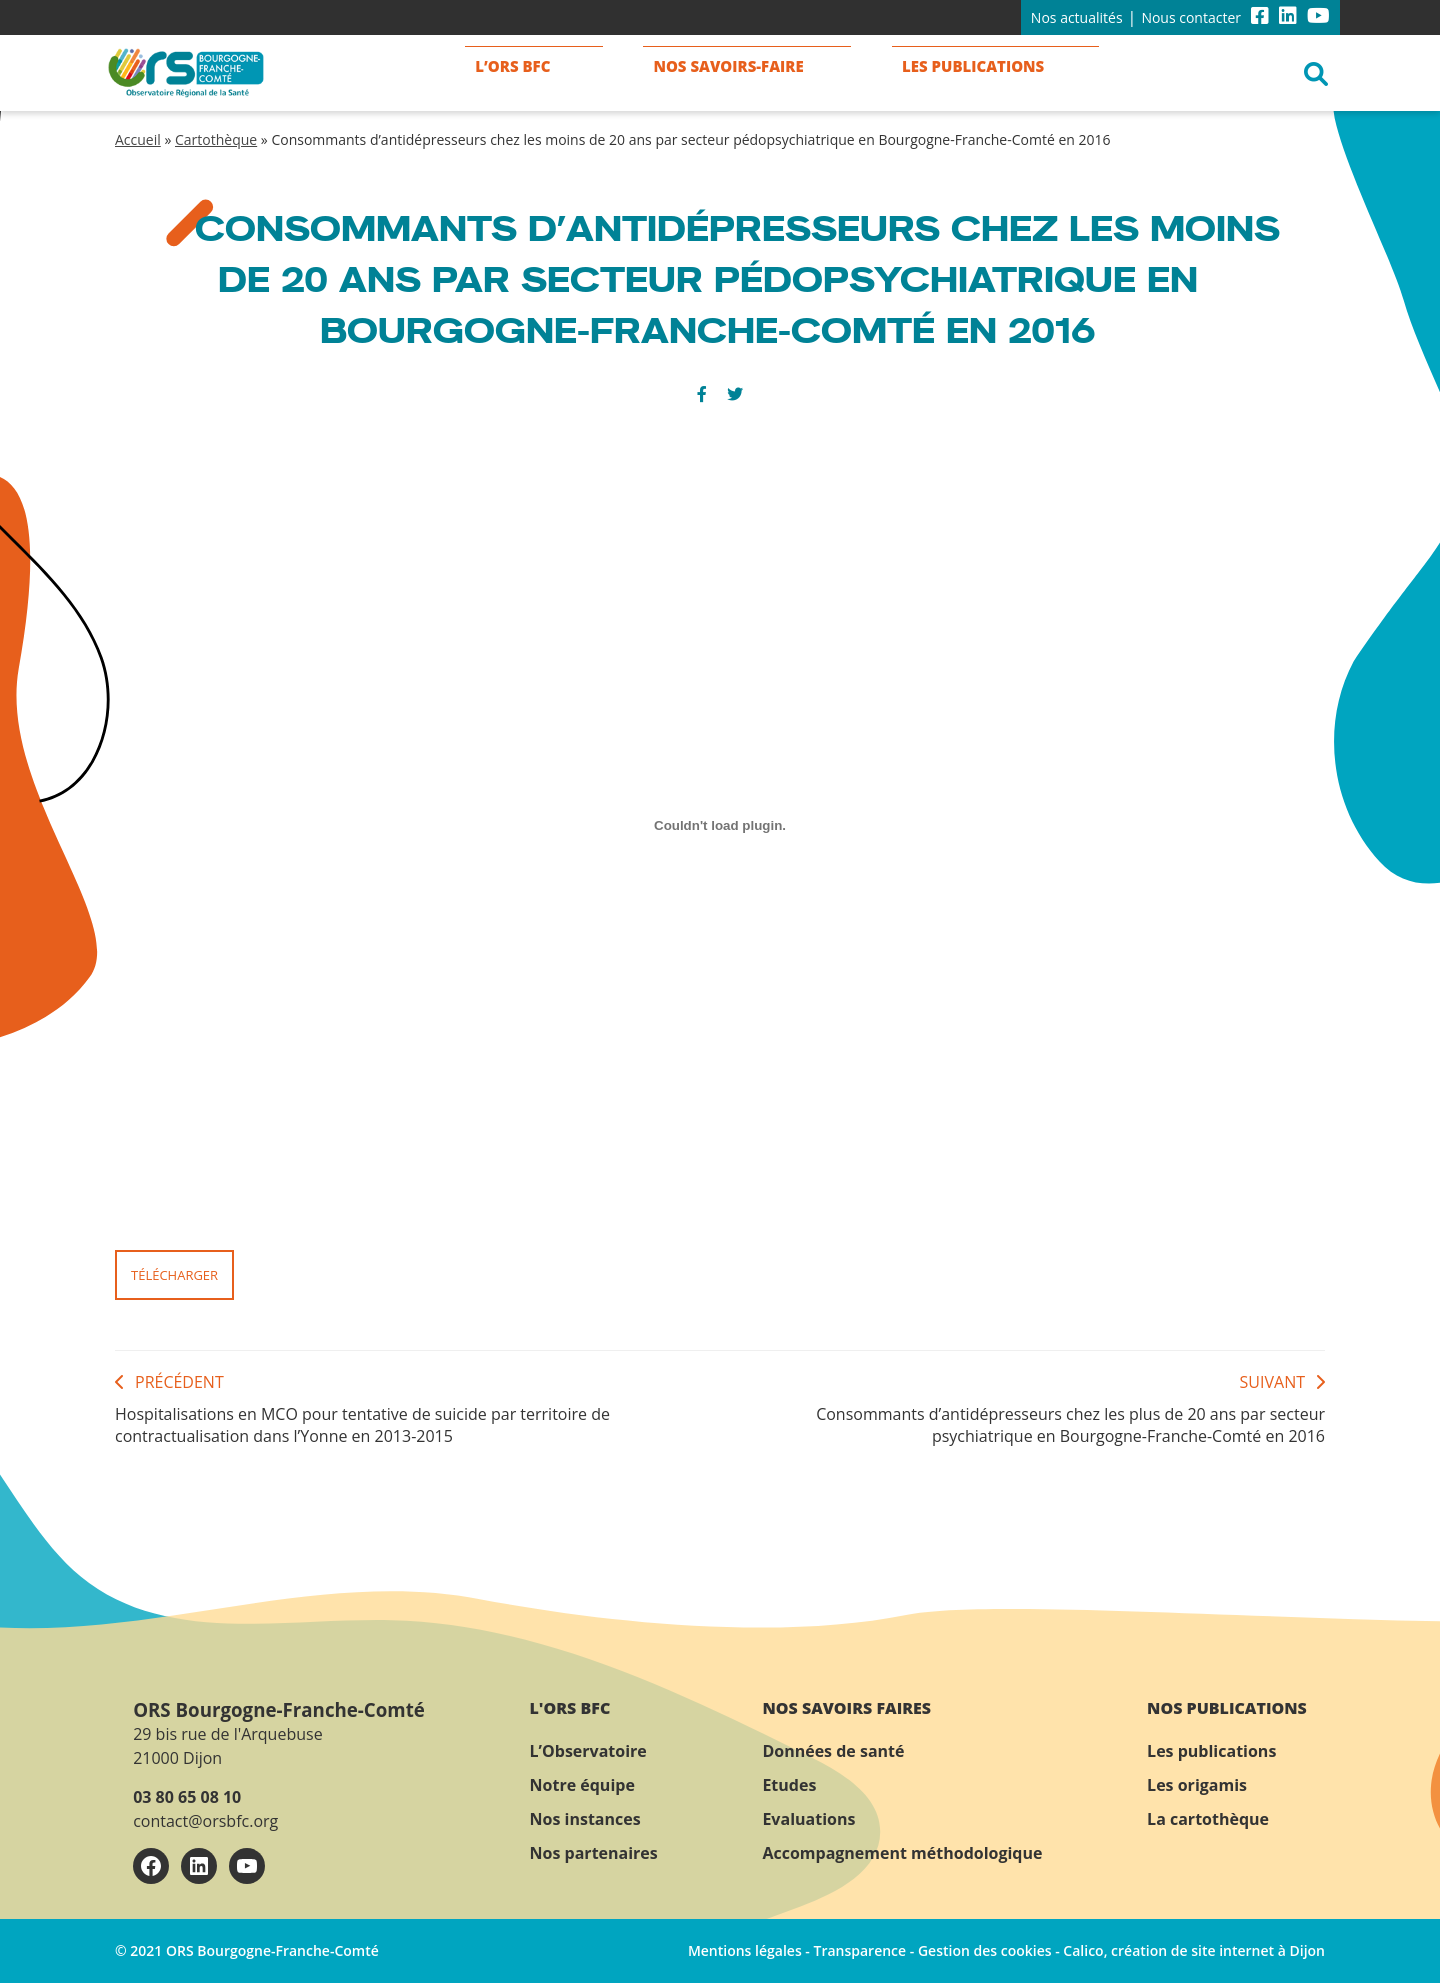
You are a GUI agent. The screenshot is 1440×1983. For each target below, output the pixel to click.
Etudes (789, 1785)
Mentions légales (745, 1950)
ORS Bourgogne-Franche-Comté (279, 1709)
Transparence (859, 1950)
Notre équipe (582, 1785)
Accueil (138, 139)
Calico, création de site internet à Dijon (1194, 1950)
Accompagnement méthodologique (902, 1853)
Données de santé (833, 1751)
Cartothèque (216, 139)
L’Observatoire (588, 1751)
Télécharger (174, 1275)
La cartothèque (1208, 1819)
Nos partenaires (594, 1853)
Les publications (1211, 1751)
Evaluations (808, 1819)
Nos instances (585, 1819)
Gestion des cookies (985, 1950)
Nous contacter (1191, 17)
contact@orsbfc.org (205, 1821)
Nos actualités (1077, 17)
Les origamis (1197, 1785)
